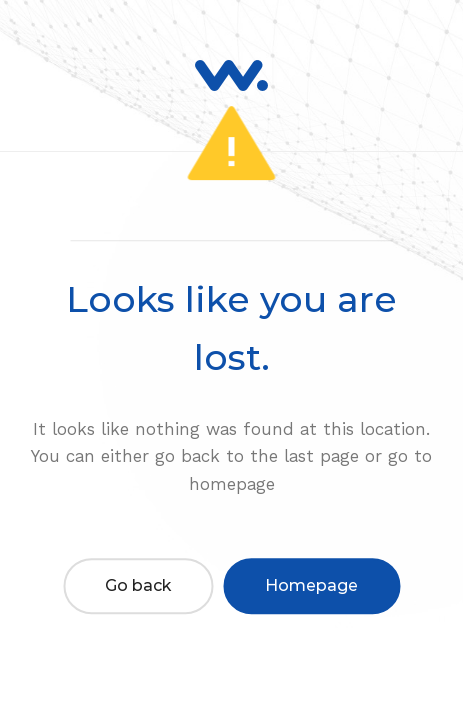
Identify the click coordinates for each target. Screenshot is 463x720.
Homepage (311, 585)
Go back (138, 585)
